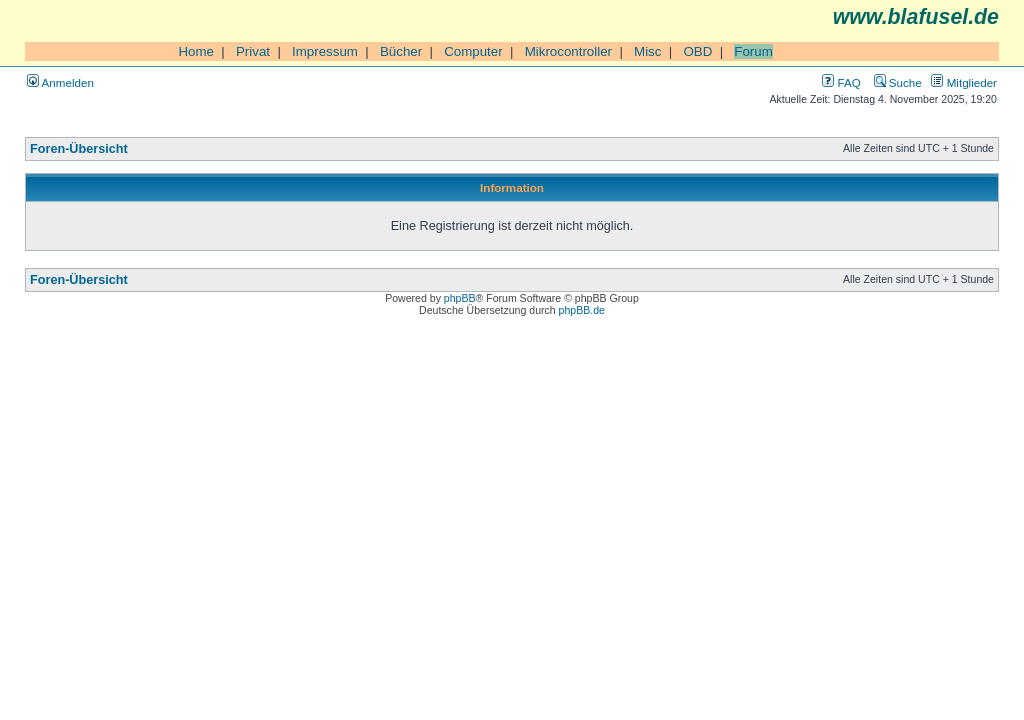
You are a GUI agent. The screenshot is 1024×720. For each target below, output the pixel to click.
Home (196, 51)
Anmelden (60, 82)
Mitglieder (964, 82)
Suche (898, 82)
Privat (253, 51)
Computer (473, 51)
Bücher (401, 51)
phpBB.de (582, 310)
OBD (697, 51)
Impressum (325, 51)
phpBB (460, 298)
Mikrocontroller (568, 51)
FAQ (841, 82)
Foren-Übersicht (79, 149)
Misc (647, 51)
